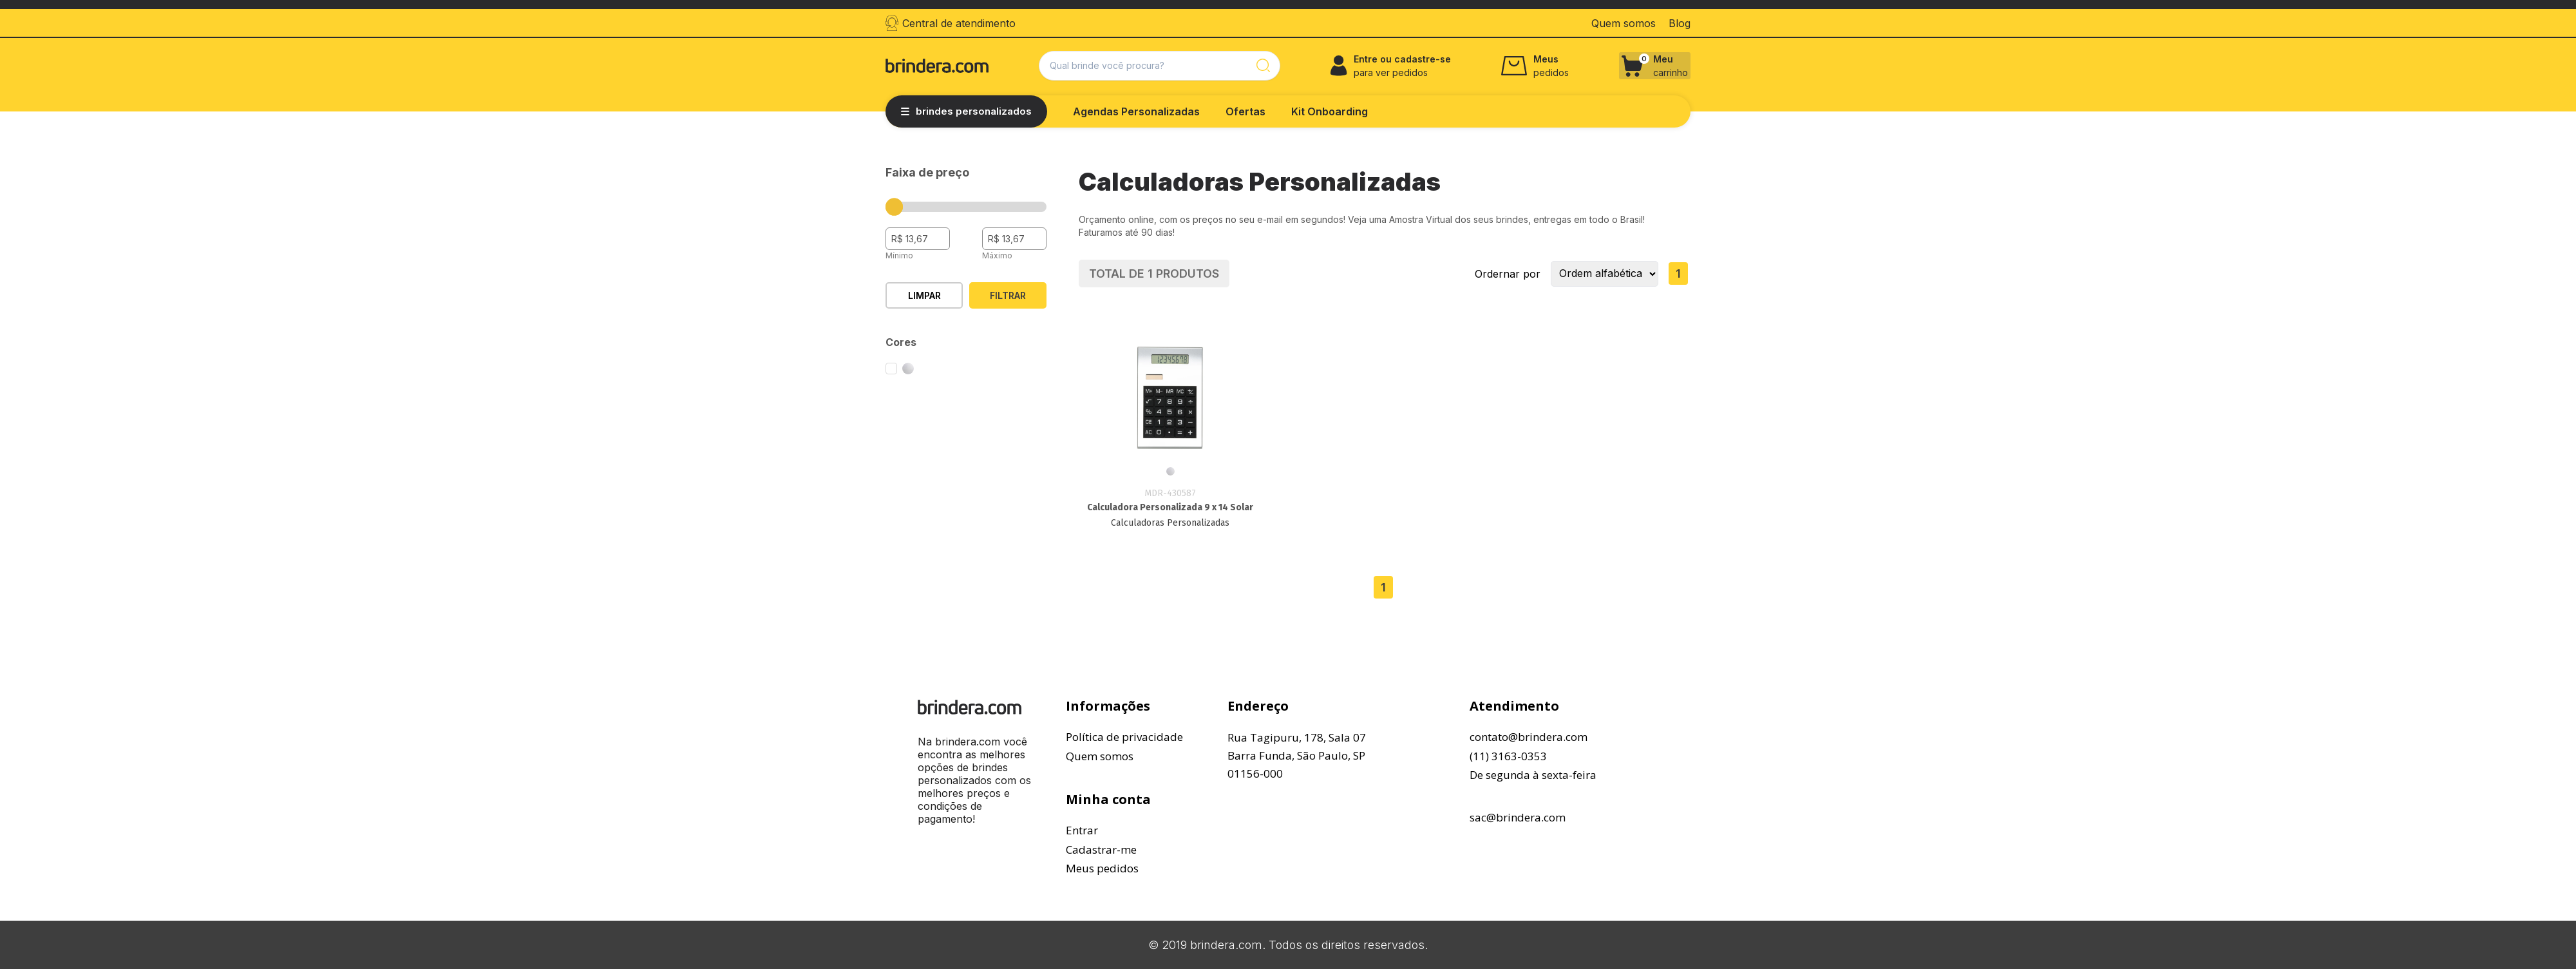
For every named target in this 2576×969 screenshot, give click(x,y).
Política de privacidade (1124, 736)
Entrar (1082, 830)
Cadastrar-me (1101, 849)
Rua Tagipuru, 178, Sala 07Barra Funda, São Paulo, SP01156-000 (1296, 755)
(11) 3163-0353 (1508, 756)
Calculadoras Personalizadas (1170, 522)
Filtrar (1008, 295)
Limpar (924, 295)
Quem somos (1099, 756)
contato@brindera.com (1528, 736)
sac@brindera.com (1518, 817)
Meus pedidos (1102, 868)
